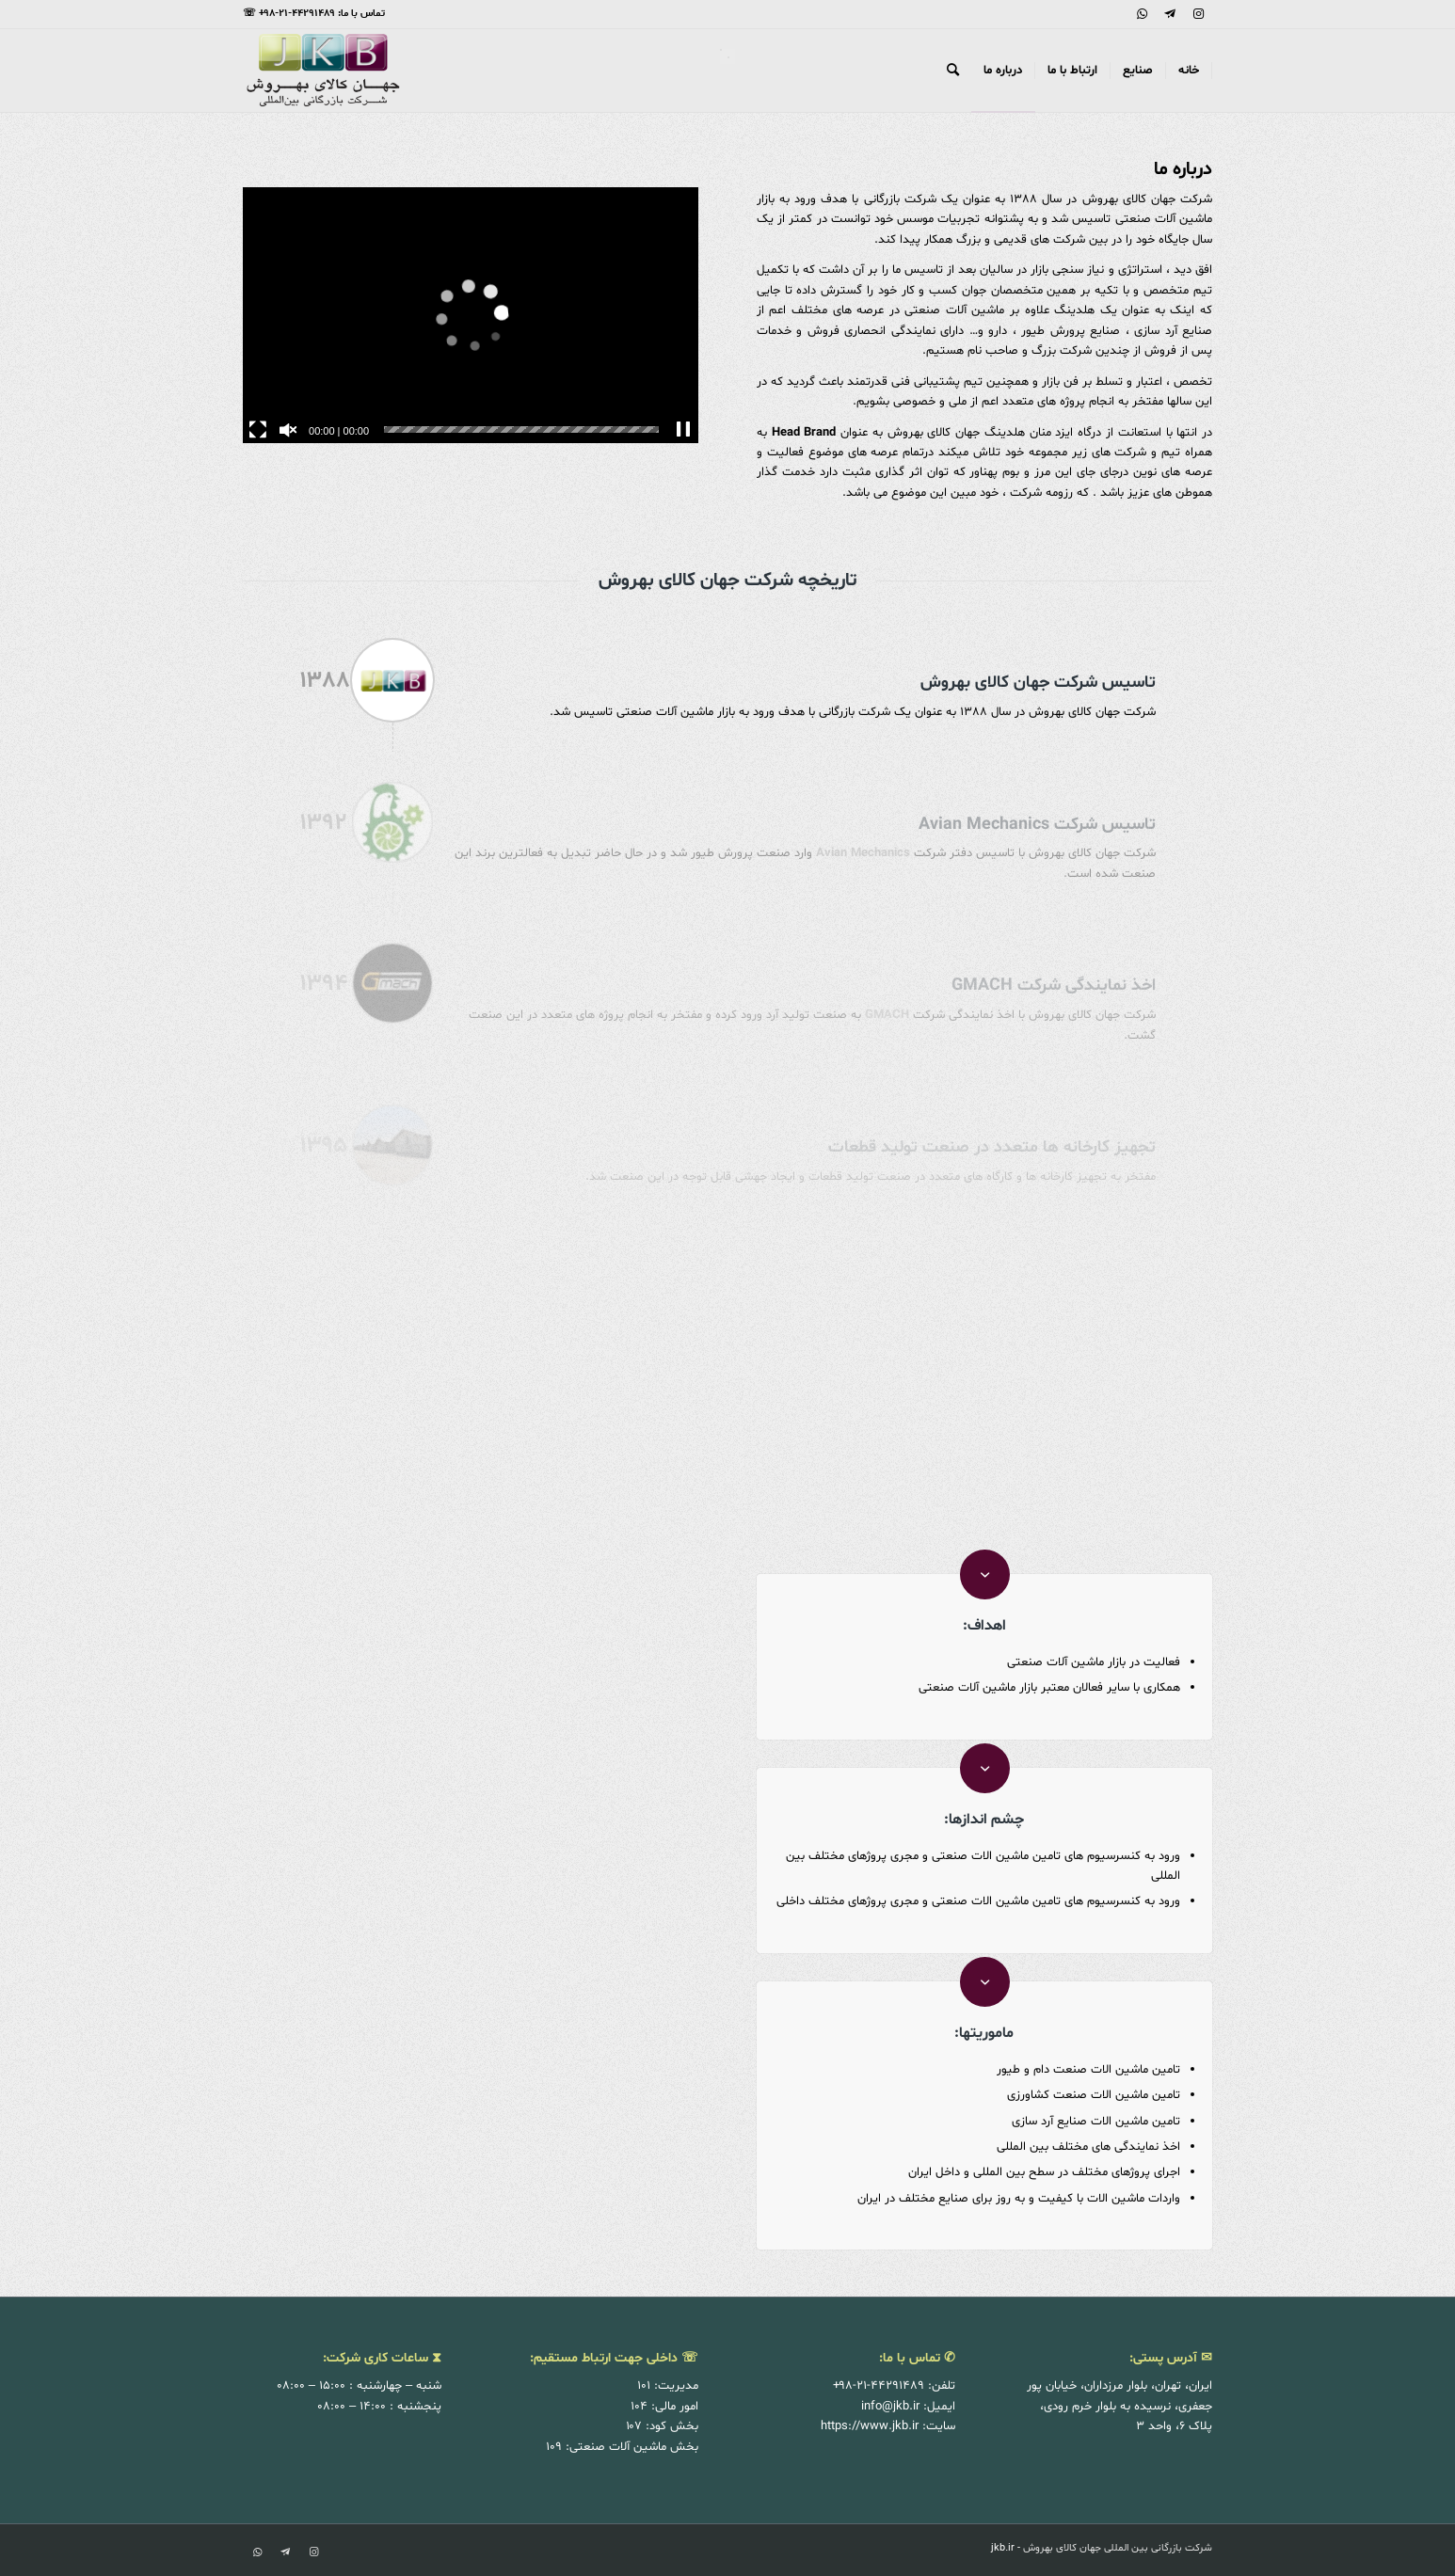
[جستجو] (953, 70)
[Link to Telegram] (1170, 14)
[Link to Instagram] (1198, 14)
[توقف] (683, 430)
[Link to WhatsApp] (1141, 14)
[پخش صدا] (288, 430)
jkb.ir (1003, 2548)
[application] (470, 315)
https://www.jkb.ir (870, 2426)
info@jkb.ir (890, 2406)
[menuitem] (1189, 70)
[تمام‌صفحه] (257, 430)
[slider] (521, 429)
